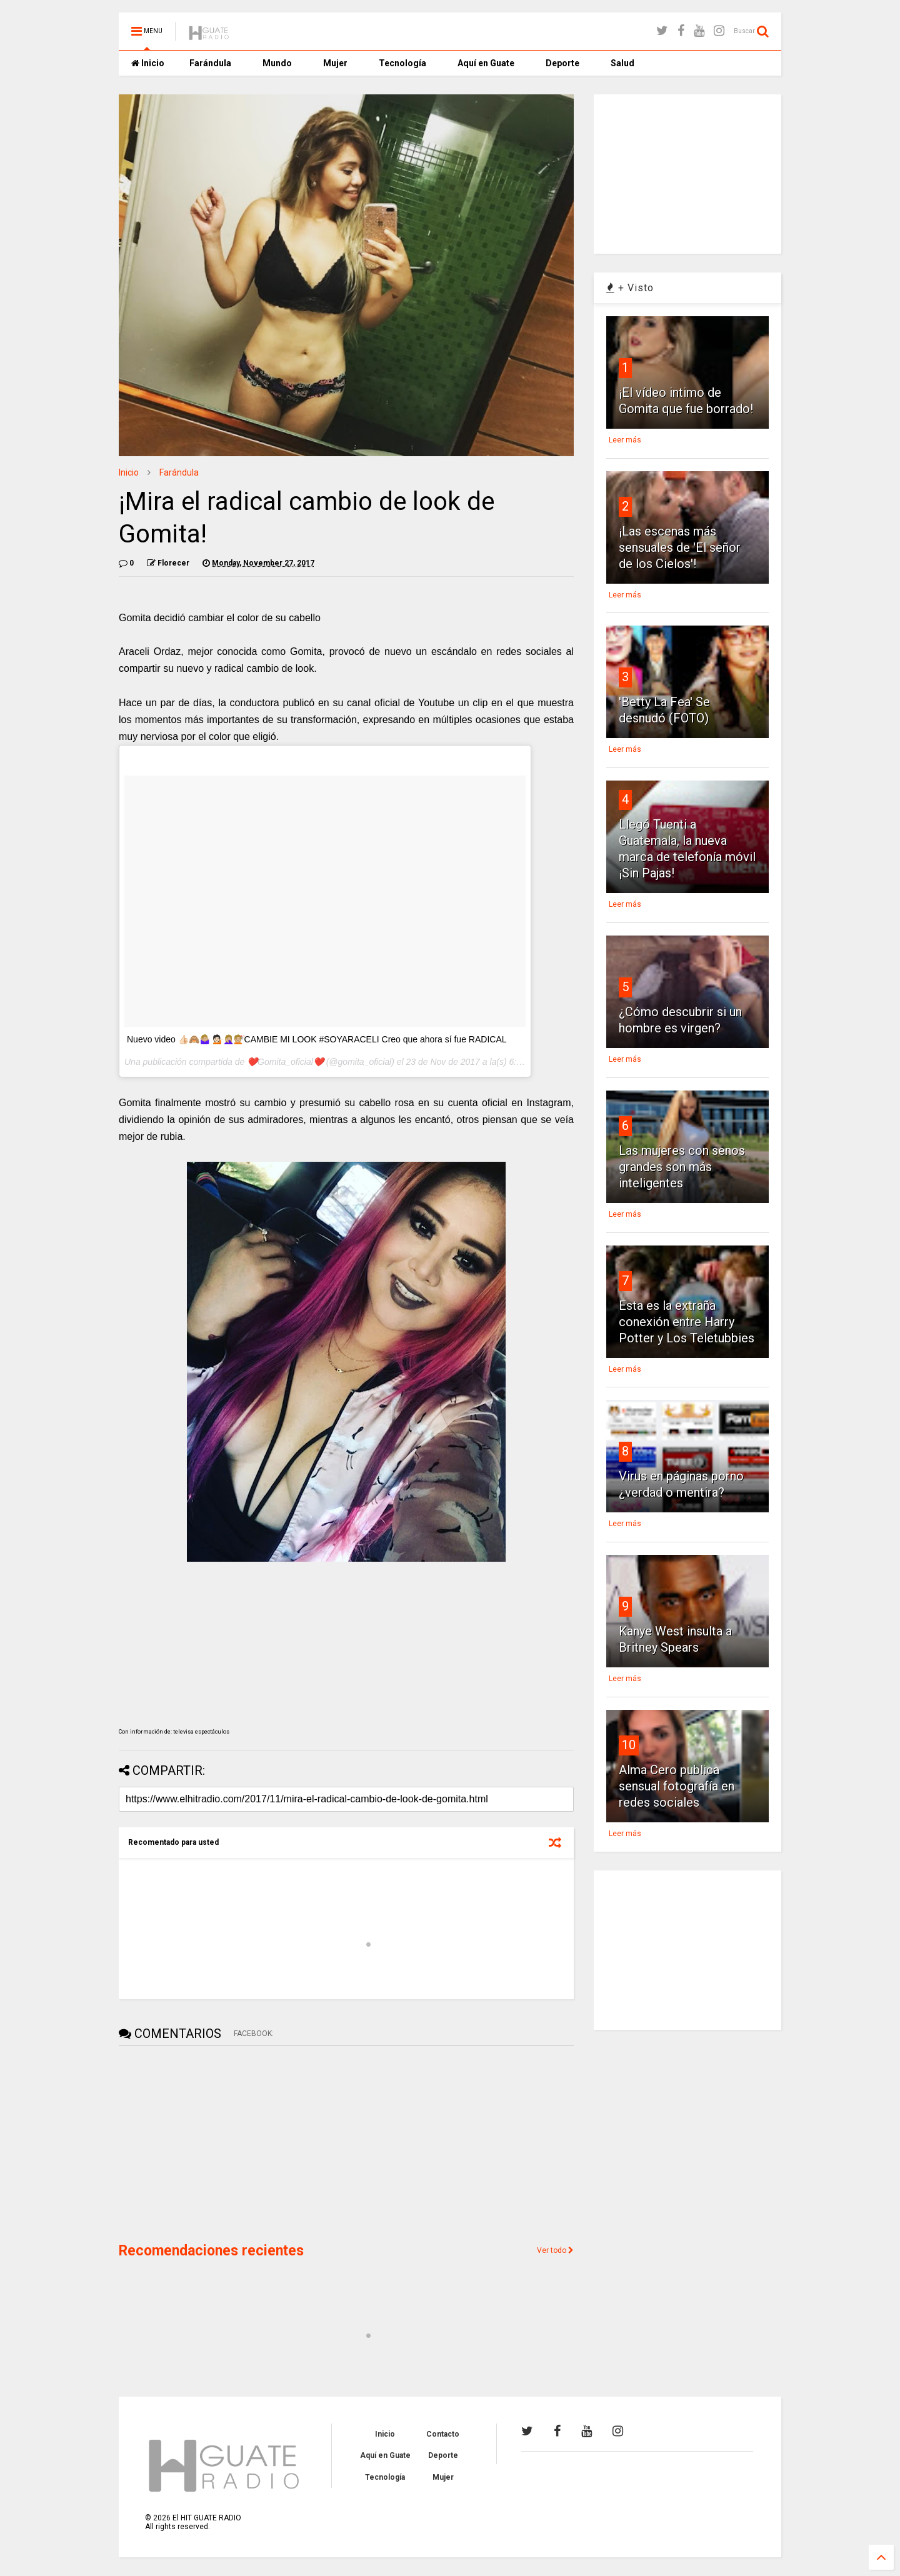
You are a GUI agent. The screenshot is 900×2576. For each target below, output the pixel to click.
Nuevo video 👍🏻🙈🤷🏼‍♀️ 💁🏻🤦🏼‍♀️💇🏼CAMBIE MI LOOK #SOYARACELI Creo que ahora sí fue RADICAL (317, 1039)
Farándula (210, 63)
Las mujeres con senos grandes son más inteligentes (682, 1167)
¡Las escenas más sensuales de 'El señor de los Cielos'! (680, 547)
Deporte (562, 63)
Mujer (335, 63)
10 (629, 1744)
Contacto (442, 2434)
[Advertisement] (212, 2143)
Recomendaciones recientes (211, 2250)
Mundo (277, 63)
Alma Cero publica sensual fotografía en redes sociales (676, 1786)
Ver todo (555, 2250)
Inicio (147, 63)
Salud (622, 63)
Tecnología (402, 63)
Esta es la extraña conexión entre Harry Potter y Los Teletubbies (686, 1321)
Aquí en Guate (486, 63)
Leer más (625, 440)
